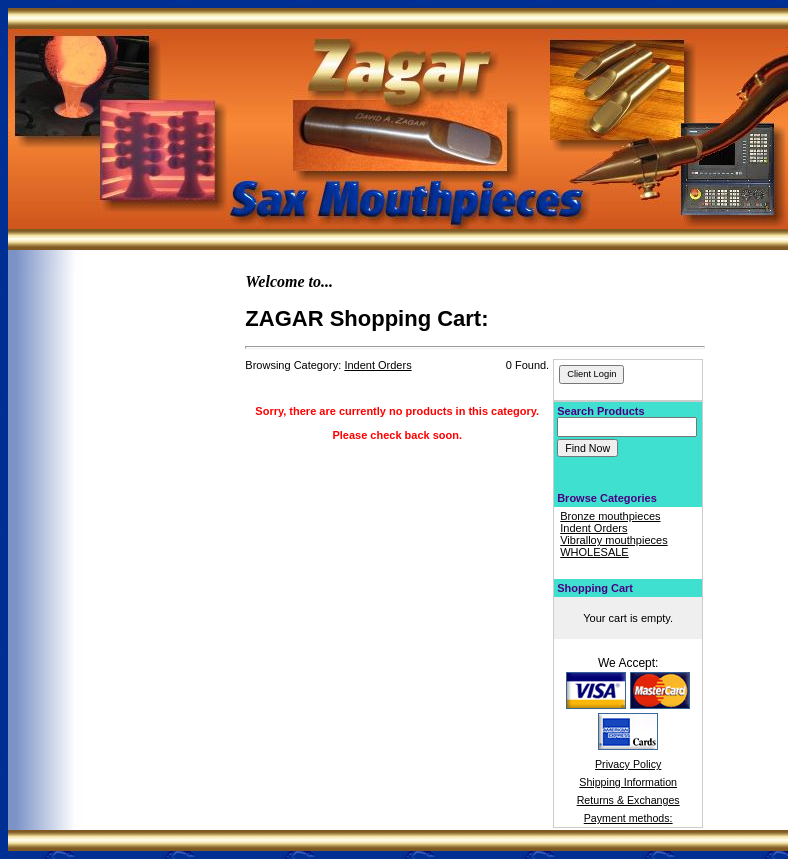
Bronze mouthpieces (610, 516)
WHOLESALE (594, 552)
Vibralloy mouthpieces (613, 540)
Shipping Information (628, 782)
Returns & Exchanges (628, 800)
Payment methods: (628, 818)
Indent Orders (593, 528)
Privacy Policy (628, 764)
